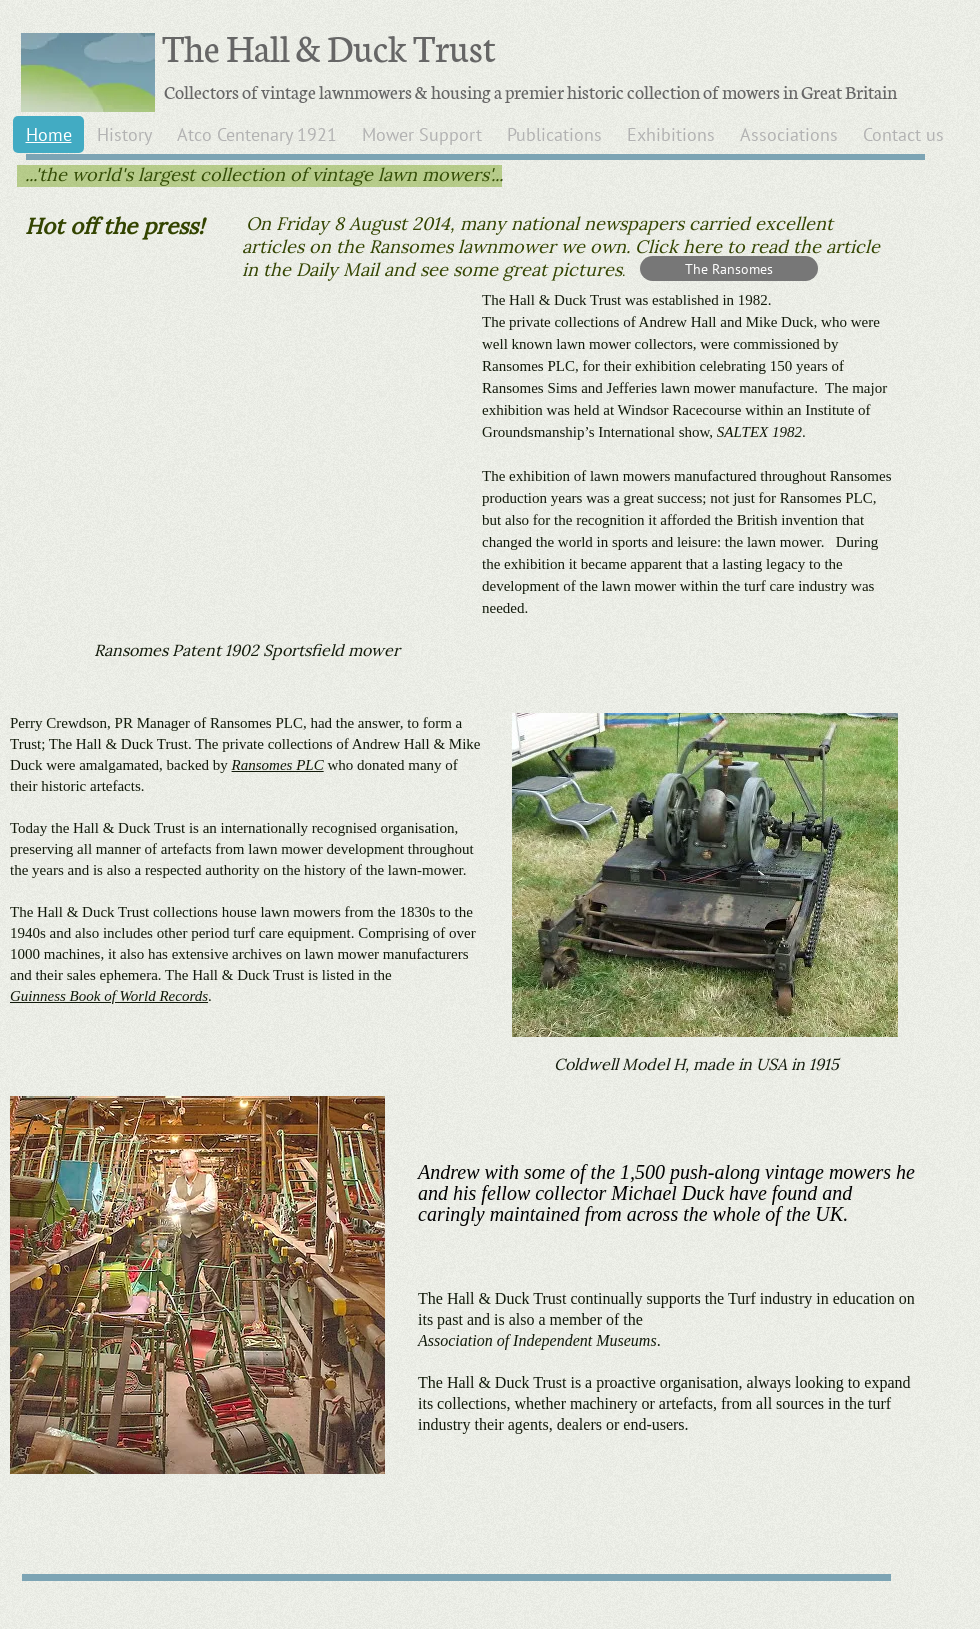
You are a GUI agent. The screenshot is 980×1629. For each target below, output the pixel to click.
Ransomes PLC (278, 765)
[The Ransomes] (729, 268)
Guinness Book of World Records (109, 996)
